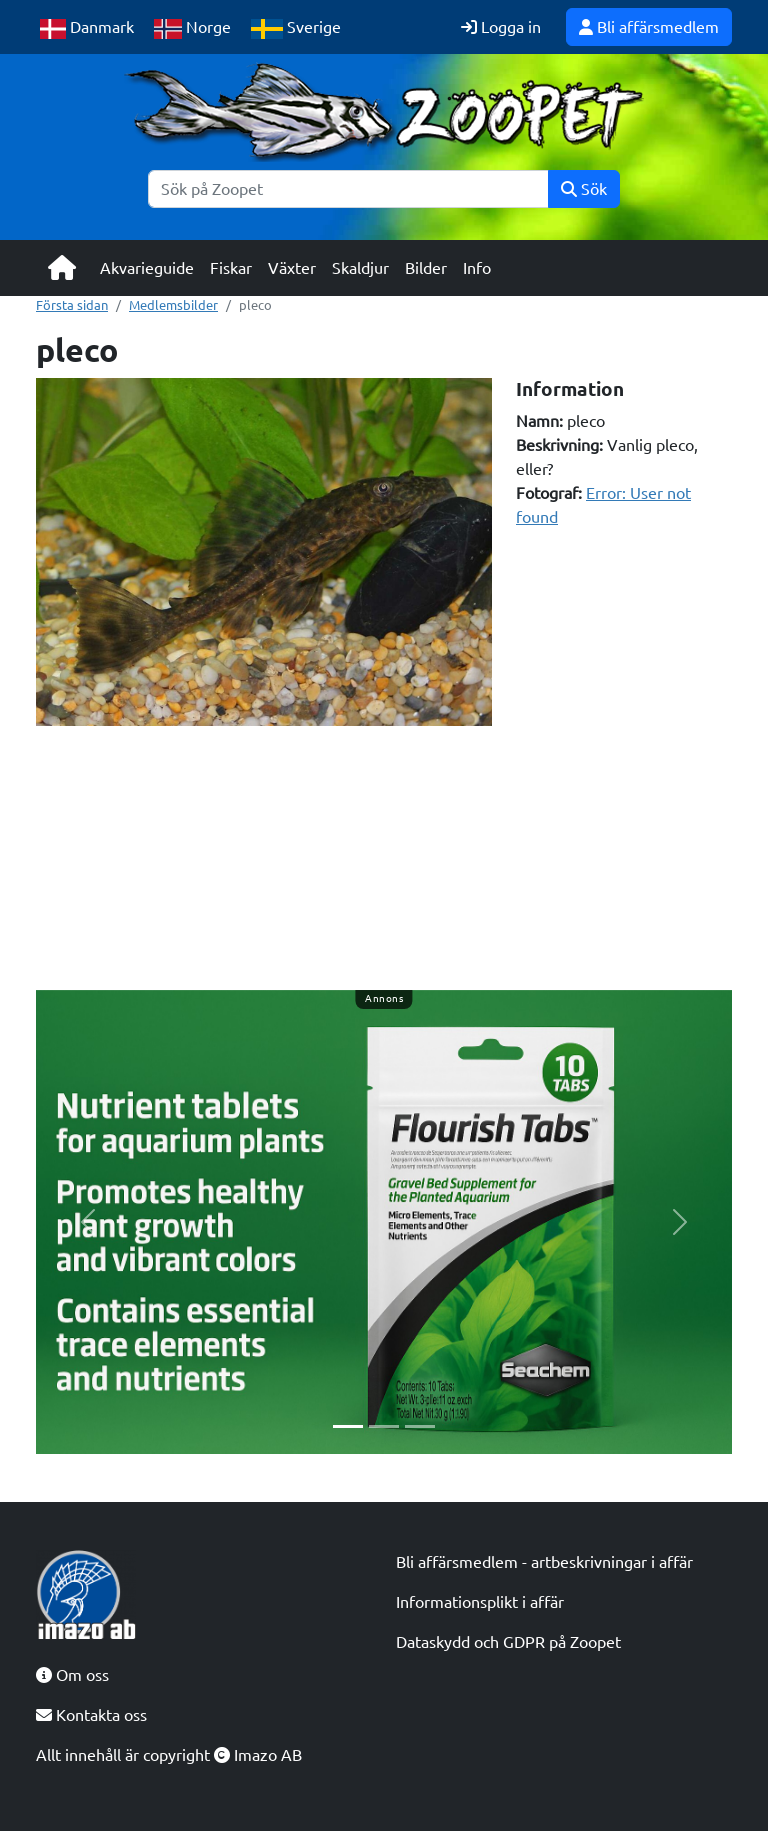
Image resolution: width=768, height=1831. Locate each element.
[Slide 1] (348, 1426)
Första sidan (72, 305)
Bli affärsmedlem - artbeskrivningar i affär (544, 1562)
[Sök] (348, 189)
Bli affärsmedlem (649, 27)
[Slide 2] (384, 1426)
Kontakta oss (91, 1715)
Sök (584, 189)
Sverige (296, 28)
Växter (292, 268)
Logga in (501, 27)
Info (477, 268)
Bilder (426, 268)
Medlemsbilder (173, 305)
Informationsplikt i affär (480, 1602)
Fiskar (231, 268)
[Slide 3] (420, 1426)
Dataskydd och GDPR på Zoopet (508, 1642)
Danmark (87, 28)
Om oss (72, 1675)
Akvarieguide (147, 268)
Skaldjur (360, 268)
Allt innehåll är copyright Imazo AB (169, 1755)
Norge (192, 28)
